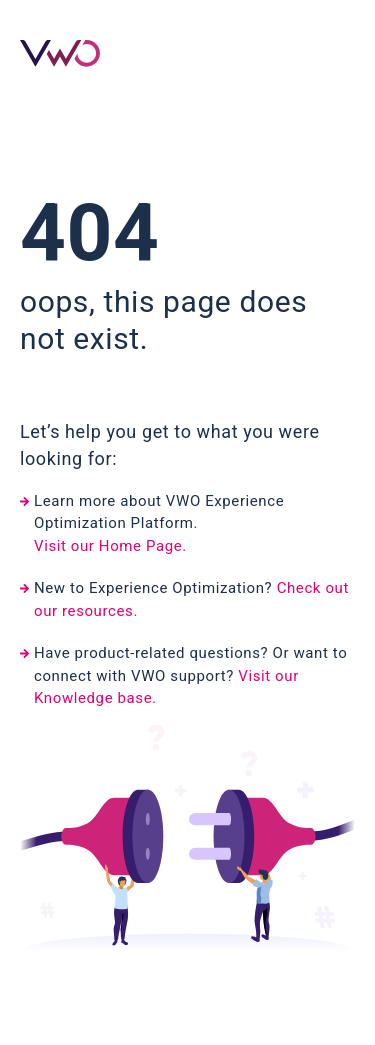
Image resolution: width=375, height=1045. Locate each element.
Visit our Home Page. (110, 546)
